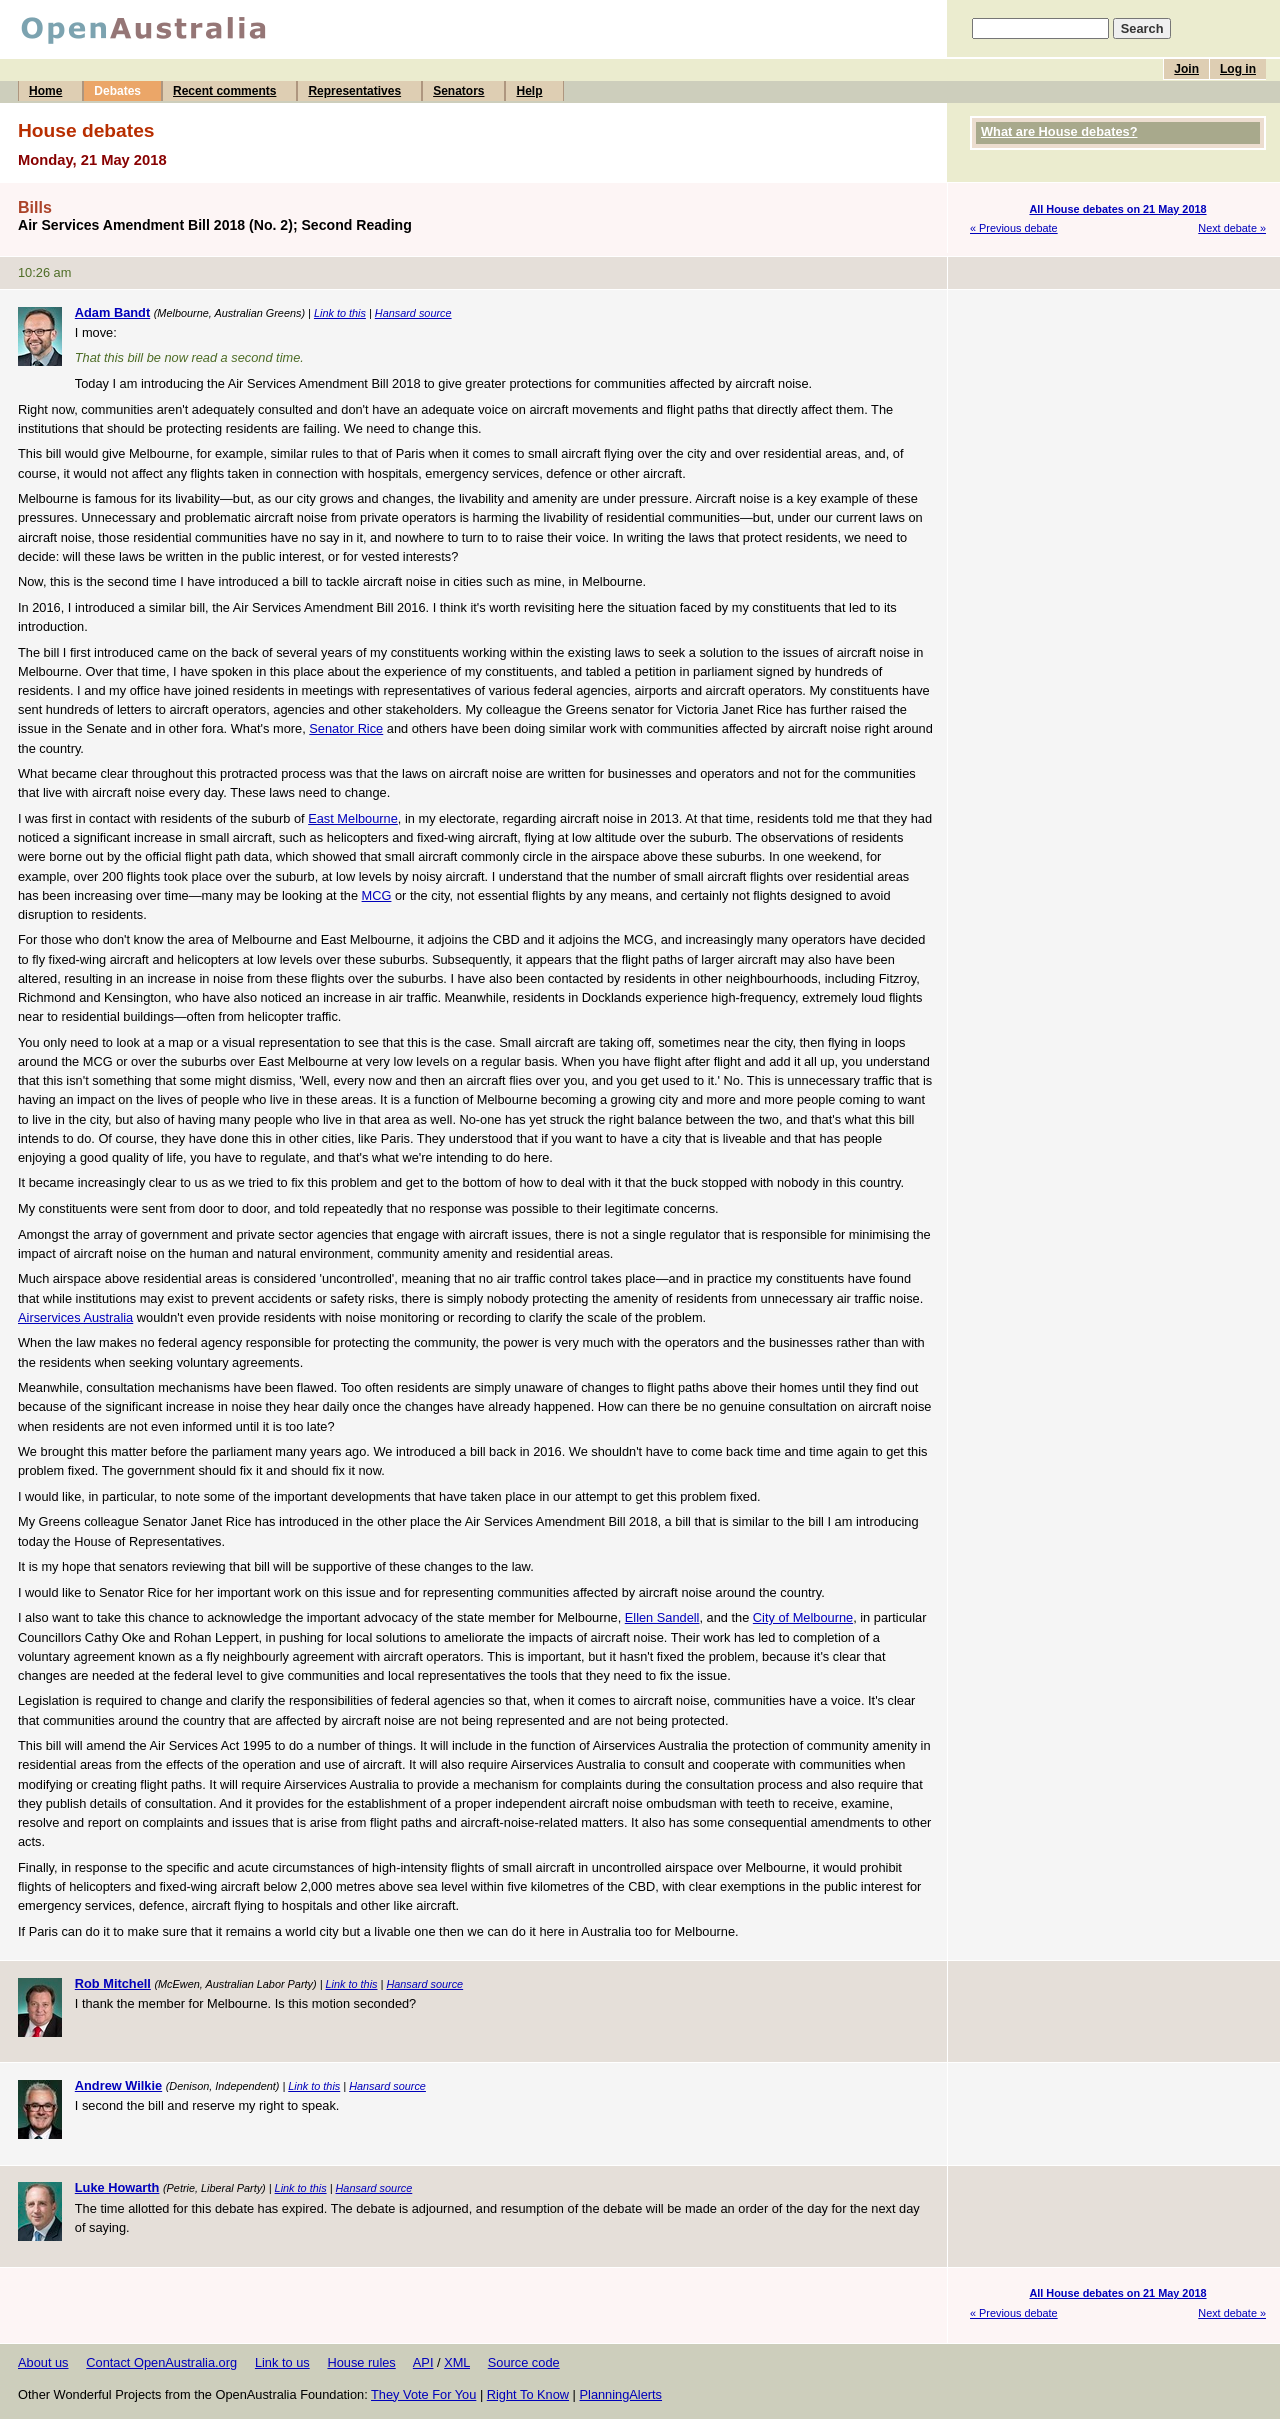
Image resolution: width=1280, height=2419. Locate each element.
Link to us (282, 2362)
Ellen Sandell (662, 1617)
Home (45, 91)
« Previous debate (1014, 228)
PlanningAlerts (621, 2394)
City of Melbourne (803, 1617)
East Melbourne (353, 818)
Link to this (340, 313)
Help (529, 91)
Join (1186, 69)
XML (457, 2362)
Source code (524, 2362)
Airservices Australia (75, 1317)
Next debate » (1232, 228)
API (423, 2362)
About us (43, 2362)
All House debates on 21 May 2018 (1117, 209)
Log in (1238, 69)
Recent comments (224, 91)
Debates (117, 91)
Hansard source (413, 313)
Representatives (354, 91)
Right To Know (528, 2394)
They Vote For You (423, 2394)
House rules (361, 2362)
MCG (377, 895)
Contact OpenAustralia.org (161, 2362)
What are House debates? (1059, 131)
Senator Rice (346, 728)
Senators (458, 91)
